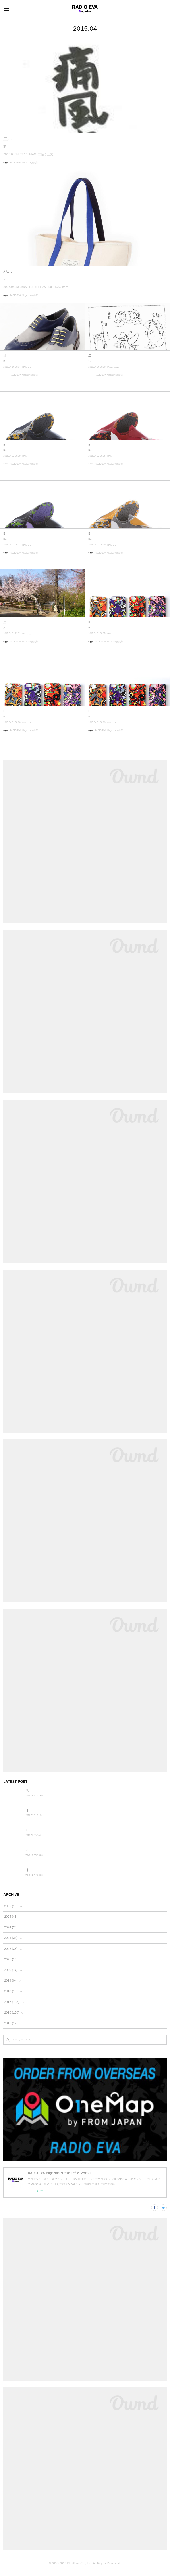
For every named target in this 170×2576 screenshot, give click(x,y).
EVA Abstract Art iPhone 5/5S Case (29, 716)
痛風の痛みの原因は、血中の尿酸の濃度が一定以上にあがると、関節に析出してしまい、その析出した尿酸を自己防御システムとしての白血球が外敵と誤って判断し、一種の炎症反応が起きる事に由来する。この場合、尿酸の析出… (83, 149)
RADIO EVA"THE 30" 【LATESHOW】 (52, 1835)
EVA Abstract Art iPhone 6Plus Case (114, 628)
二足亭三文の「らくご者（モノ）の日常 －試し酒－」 (57, 138)
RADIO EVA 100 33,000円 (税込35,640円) (24, 461)
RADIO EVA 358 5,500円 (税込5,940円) (108, 722)
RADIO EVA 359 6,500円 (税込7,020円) (108, 633)
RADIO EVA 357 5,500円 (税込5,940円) (23, 722)
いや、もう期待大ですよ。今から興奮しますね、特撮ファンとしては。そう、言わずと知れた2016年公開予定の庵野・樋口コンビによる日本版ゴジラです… (127, 374)
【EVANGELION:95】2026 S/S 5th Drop (53, 1816)
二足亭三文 (45, 160)
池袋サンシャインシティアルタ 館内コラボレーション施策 (67, 1796)
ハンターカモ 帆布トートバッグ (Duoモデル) (48, 277)
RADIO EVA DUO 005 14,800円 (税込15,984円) (27, 372)
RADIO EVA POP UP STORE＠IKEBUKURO (56, 1855)
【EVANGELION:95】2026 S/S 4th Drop (53, 1875)
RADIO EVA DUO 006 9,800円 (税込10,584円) (36, 284)
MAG (32, 160)
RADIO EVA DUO (41, 292)
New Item (61, 292)
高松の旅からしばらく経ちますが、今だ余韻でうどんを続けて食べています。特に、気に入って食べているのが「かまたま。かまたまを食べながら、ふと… (42, 641)
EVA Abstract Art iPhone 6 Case (111, 716)
